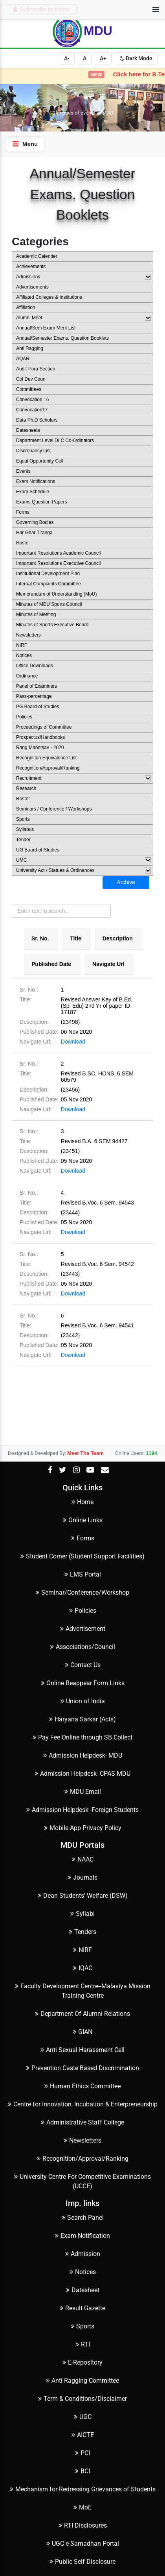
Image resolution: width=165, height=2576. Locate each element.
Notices (83, 2272)
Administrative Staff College (82, 2122)
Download (73, 1041)
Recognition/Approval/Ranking (82, 2158)
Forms (82, 1538)
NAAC (83, 1859)
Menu (25, 144)
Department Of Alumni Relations (82, 2013)
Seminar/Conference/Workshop (82, 1592)
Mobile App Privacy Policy (82, 1828)
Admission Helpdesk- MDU (82, 1755)
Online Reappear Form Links (83, 1683)
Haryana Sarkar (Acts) (82, 1719)
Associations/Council (82, 1647)
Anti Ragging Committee (82, 2380)
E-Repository (82, 2362)
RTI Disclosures (83, 2525)
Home (83, 1502)
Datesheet (82, 2290)
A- (67, 58)
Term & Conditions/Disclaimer (82, 2398)
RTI (82, 2344)
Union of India (82, 1701)
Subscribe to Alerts (41, 9)
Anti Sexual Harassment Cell (82, 2050)
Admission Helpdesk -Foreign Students (82, 1810)
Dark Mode (136, 58)
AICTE (83, 2435)
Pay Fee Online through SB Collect (82, 1737)
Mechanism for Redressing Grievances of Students (83, 2489)
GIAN (82, 2032)
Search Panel (83, 2217)
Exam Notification (82, 2235)
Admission (82, 2254)
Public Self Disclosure (83, 2561)
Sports (82, 2326)
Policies (82, 1610)
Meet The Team (85, 1453)
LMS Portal (82, 1574)
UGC (83, 2417)
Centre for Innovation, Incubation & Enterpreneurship (83, 2104)
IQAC (82, 1968)
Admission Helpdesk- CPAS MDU (82, 1773)
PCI (82, 2453)
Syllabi (82, 1913)
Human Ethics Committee (82, 2086)
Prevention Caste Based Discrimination (82, 2068)
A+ (103, 58)
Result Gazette (82, 2308)
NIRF (82, 1950)
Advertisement (82, 1628)
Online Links (83, 1520)
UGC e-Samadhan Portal (82, 2543)
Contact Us (83, 1665)
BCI (82, 2471)
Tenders (82, 1932)
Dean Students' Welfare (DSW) (83, 1895)
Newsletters (82, 2140)
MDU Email (82, 1791)
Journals (82, 1877)
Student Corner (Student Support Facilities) (82, 1556)
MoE (82, 2507)
